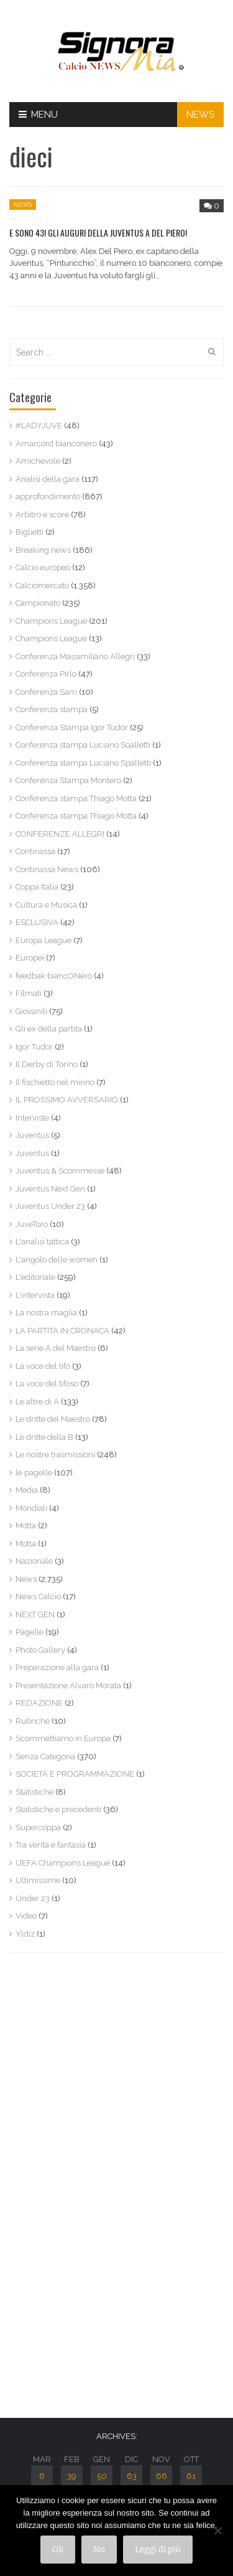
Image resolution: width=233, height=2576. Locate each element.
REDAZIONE (39, 1703)
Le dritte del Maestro (53, 1419)
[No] (217, 2530)
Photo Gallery (40, 1650)
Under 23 (33, 1898)
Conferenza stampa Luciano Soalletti (83, 745)
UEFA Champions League (63, 1863)
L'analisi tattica (42, 1241)
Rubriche (33, 1721)
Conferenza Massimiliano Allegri (75, 656)
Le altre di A (37, 1401)
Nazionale (34, 1561)
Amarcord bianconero (56, 443)
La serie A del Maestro (56, 1348)
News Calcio (38, 1596)
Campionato (38, 603)
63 (132, 2476)
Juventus (32, 1135)
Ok (57, 2549)
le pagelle (34, 1472)
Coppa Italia (37, 886)
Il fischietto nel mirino (55, 1082)
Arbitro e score (42, 514)
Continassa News (47, 869)
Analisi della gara (48, 479)
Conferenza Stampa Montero (68, 780)
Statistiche (34, 1792)
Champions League (51, 621)
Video (26, 1915)
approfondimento (48, 496)
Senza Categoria (45, 1756)
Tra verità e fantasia (51, 1845)
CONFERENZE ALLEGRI (60, 834)
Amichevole (38, 461)
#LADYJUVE (39, 425)
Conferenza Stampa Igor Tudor (72, 727)
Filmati (29, 993)
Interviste (32, 1117)
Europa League (43, 940)
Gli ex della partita (49, 1028)
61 (191, 2476)
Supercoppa (38, 1827)
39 (71, 2476)
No (99, 2549)
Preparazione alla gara (57, 1667)
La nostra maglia (46, 1312)
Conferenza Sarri (46, 692)
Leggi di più (158, 2549)
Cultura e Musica (46, 905)
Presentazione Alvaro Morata (68, 1685)
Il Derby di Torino (47, 1064)
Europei (30, 957)
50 (102, 2476)
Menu (38, 114)
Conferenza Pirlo (46, 674)
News (23, 204)
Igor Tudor (34, 1046)
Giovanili (31, 1011)
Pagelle (29, 1632)
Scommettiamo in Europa (63, 1738)
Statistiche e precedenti (58, 1809)
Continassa (35, 851)
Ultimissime (38, 1880)
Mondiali (31, 1508)
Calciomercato (42, 585)
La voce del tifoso (47, 1383)
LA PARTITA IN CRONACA (62, 1330)
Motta (26, 1525)
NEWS (200, 114)
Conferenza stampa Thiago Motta (76, 798)
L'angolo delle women (57, 1259)
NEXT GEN (35, 1614)
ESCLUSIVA (37, 922)
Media (27, 1490)
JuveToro (32, 1224)
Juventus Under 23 (50, 1206)
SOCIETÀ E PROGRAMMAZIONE (75, 1774)
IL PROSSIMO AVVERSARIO (67, 1099)
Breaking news (43, 550)
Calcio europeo (43, 567)
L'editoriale (35, 1277)
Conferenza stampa (52, 709)
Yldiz (25, 1934)
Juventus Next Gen (50, 1188)
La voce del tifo (43, 1366)
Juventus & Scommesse (60, 1170)
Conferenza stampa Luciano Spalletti (83, 763)
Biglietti (29, 532)
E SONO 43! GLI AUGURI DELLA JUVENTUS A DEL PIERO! (98, 232)
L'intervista (35, 1295)
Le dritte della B (44, 1437)
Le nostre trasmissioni (55, 1454)
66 (161, 2476)
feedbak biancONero (54, 975)
